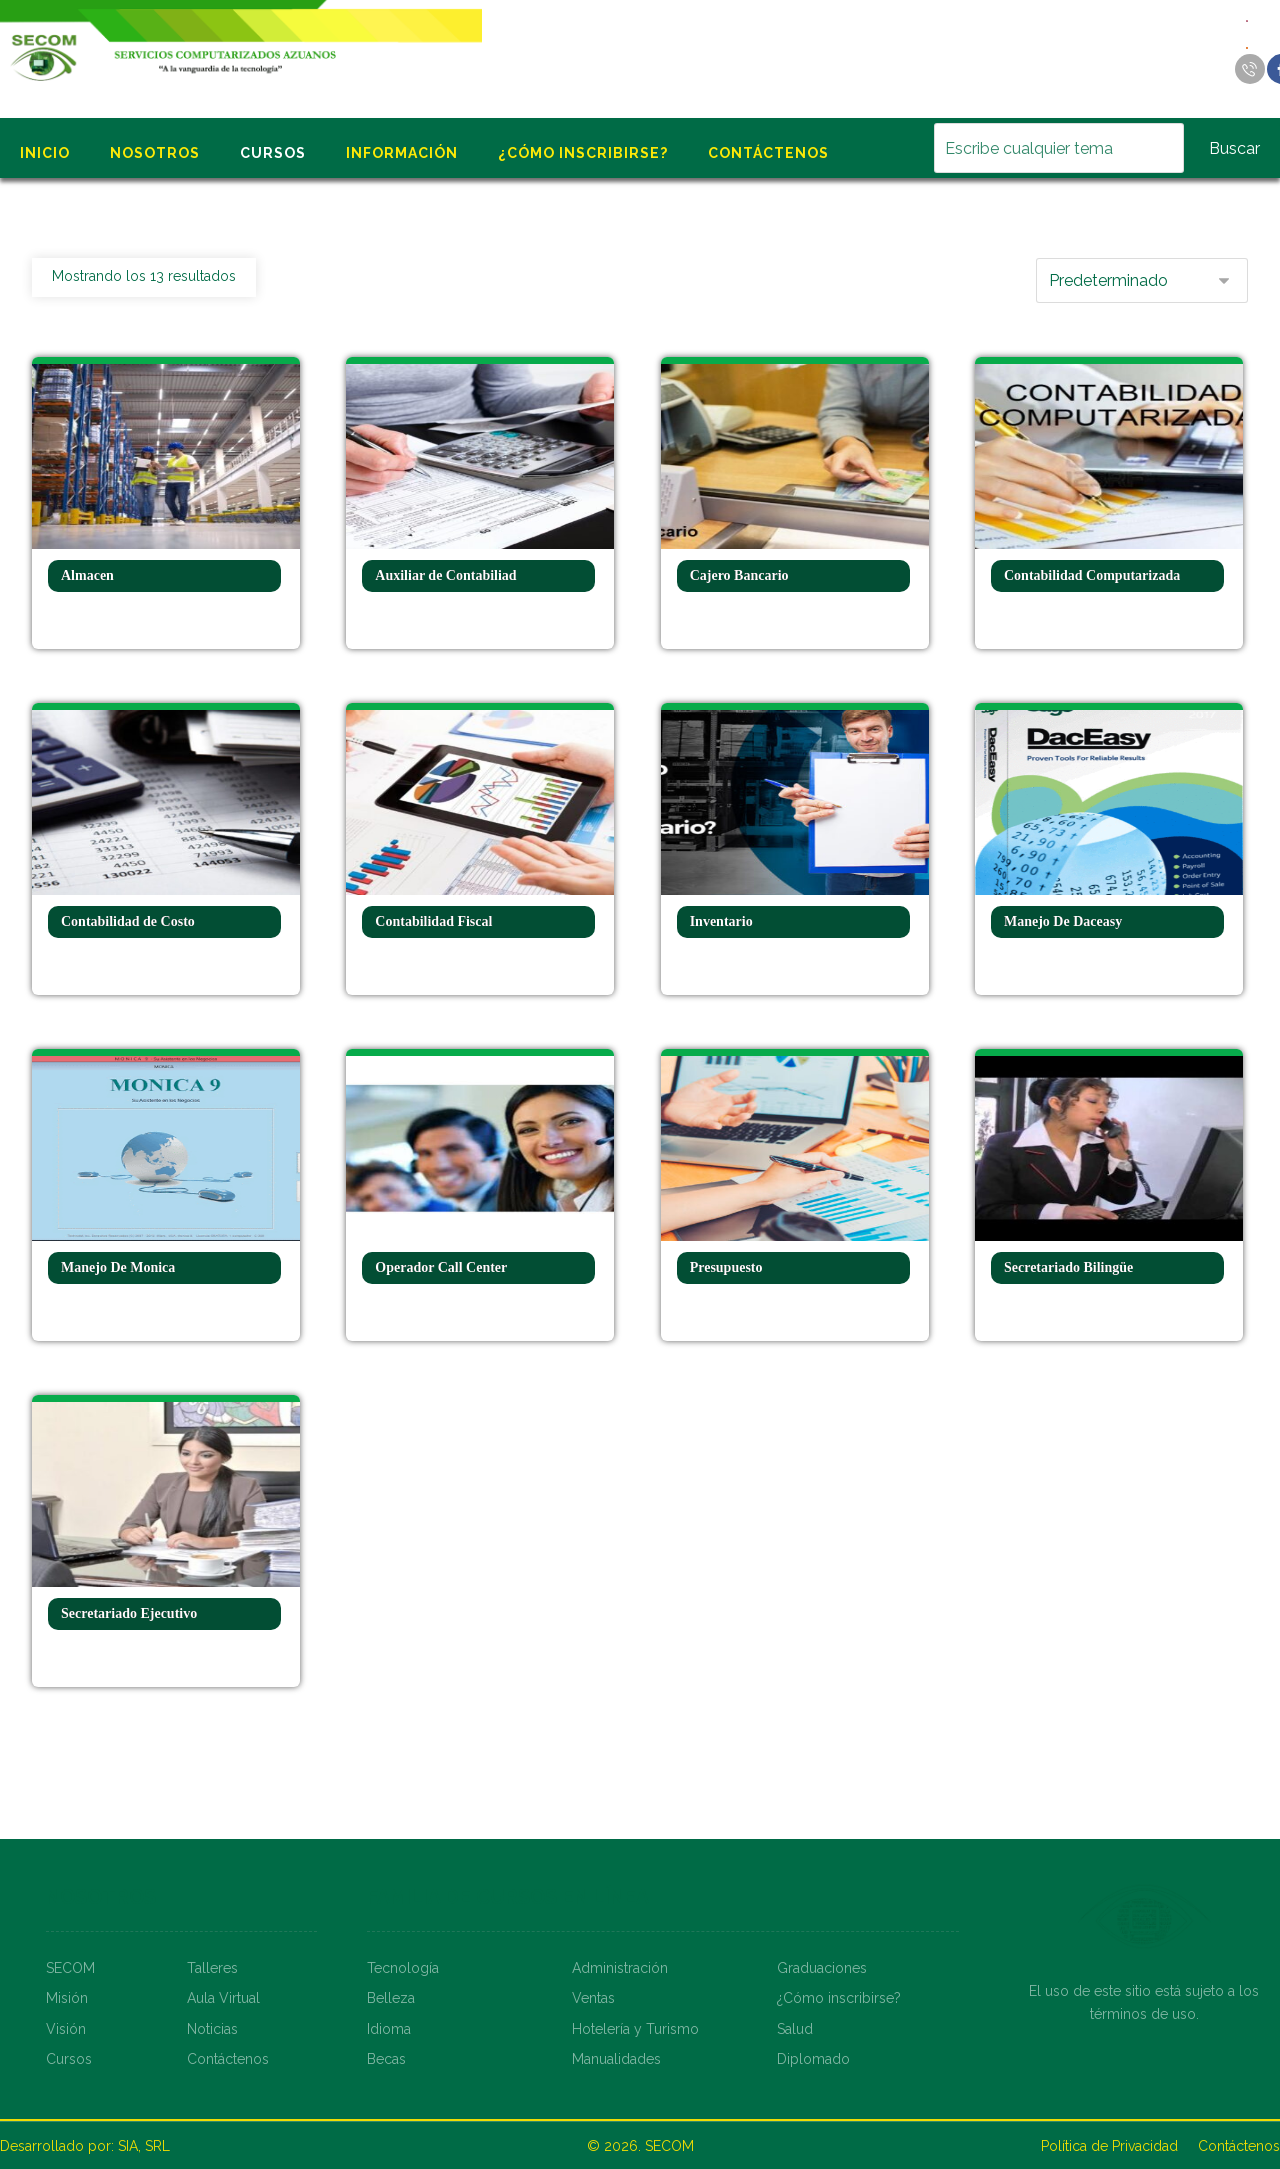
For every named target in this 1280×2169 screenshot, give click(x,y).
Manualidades (616, 2059)
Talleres (212, 1968)
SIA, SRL (144, 2146)
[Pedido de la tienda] (1142, 280)
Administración (620, 1968)
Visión (66, 2029)
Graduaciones (822, 1968)
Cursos (69, 2059)
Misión (67, 1998)
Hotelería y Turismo (635, 2029)
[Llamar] (1250, 69)
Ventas (593, 1998)
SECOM (70, 1968)
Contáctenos (228, 2059)
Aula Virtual (223, 1998)
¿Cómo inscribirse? (839, 1998)
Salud (795, 2029)
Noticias (212, 2029)
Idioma (389, 2029)
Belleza (391, 1998)
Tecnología (403, 1968)
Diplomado (813, 2059)
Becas (386, 2059)
